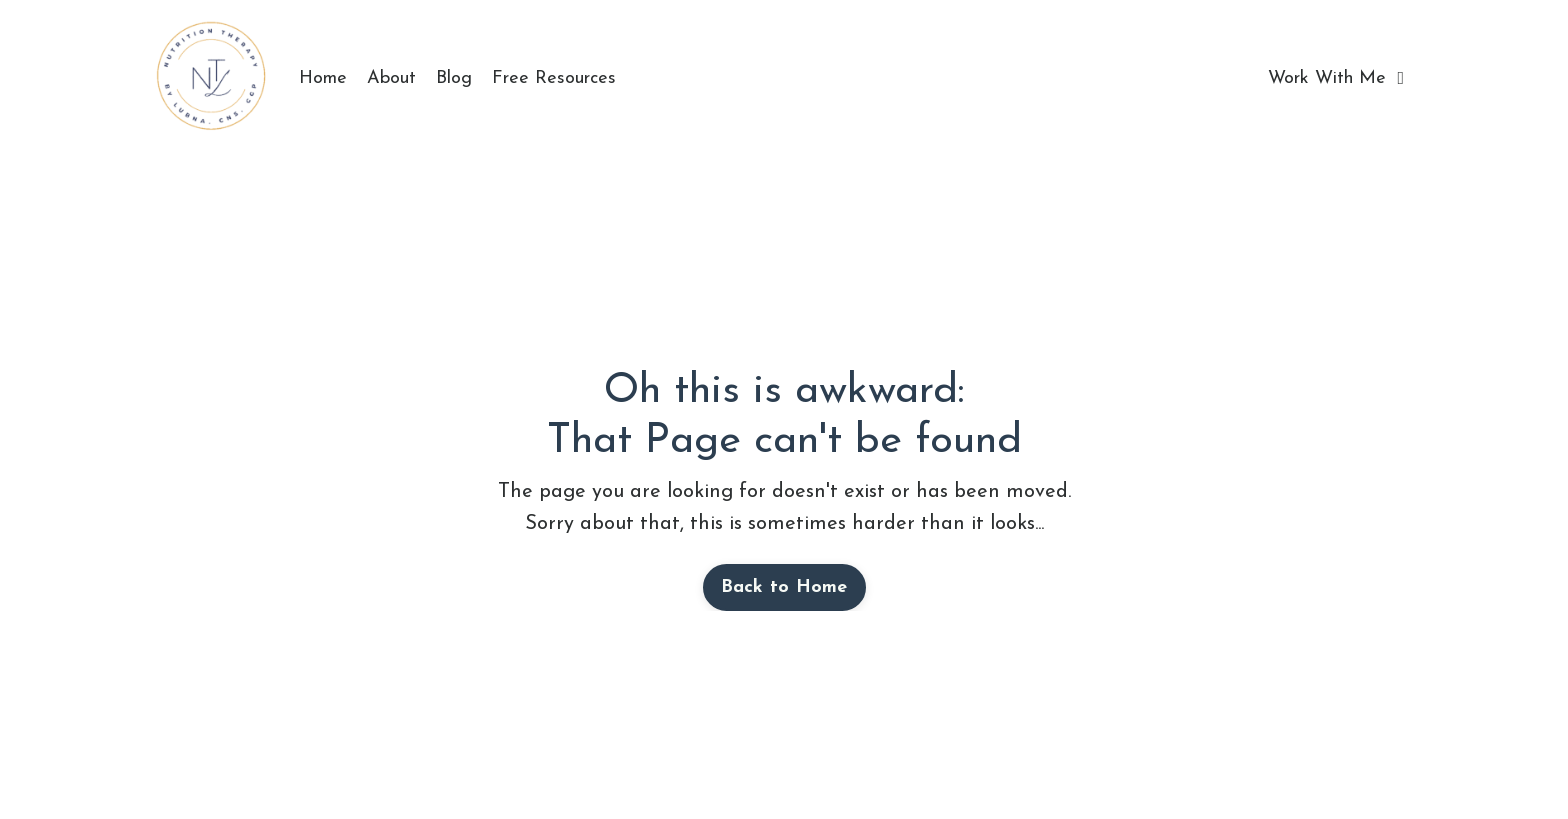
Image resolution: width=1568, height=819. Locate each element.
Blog (454, 78)
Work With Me (1336, 78)
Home (323, 78)
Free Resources (554, 78)
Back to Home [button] (784, 587)
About (391, 78)
